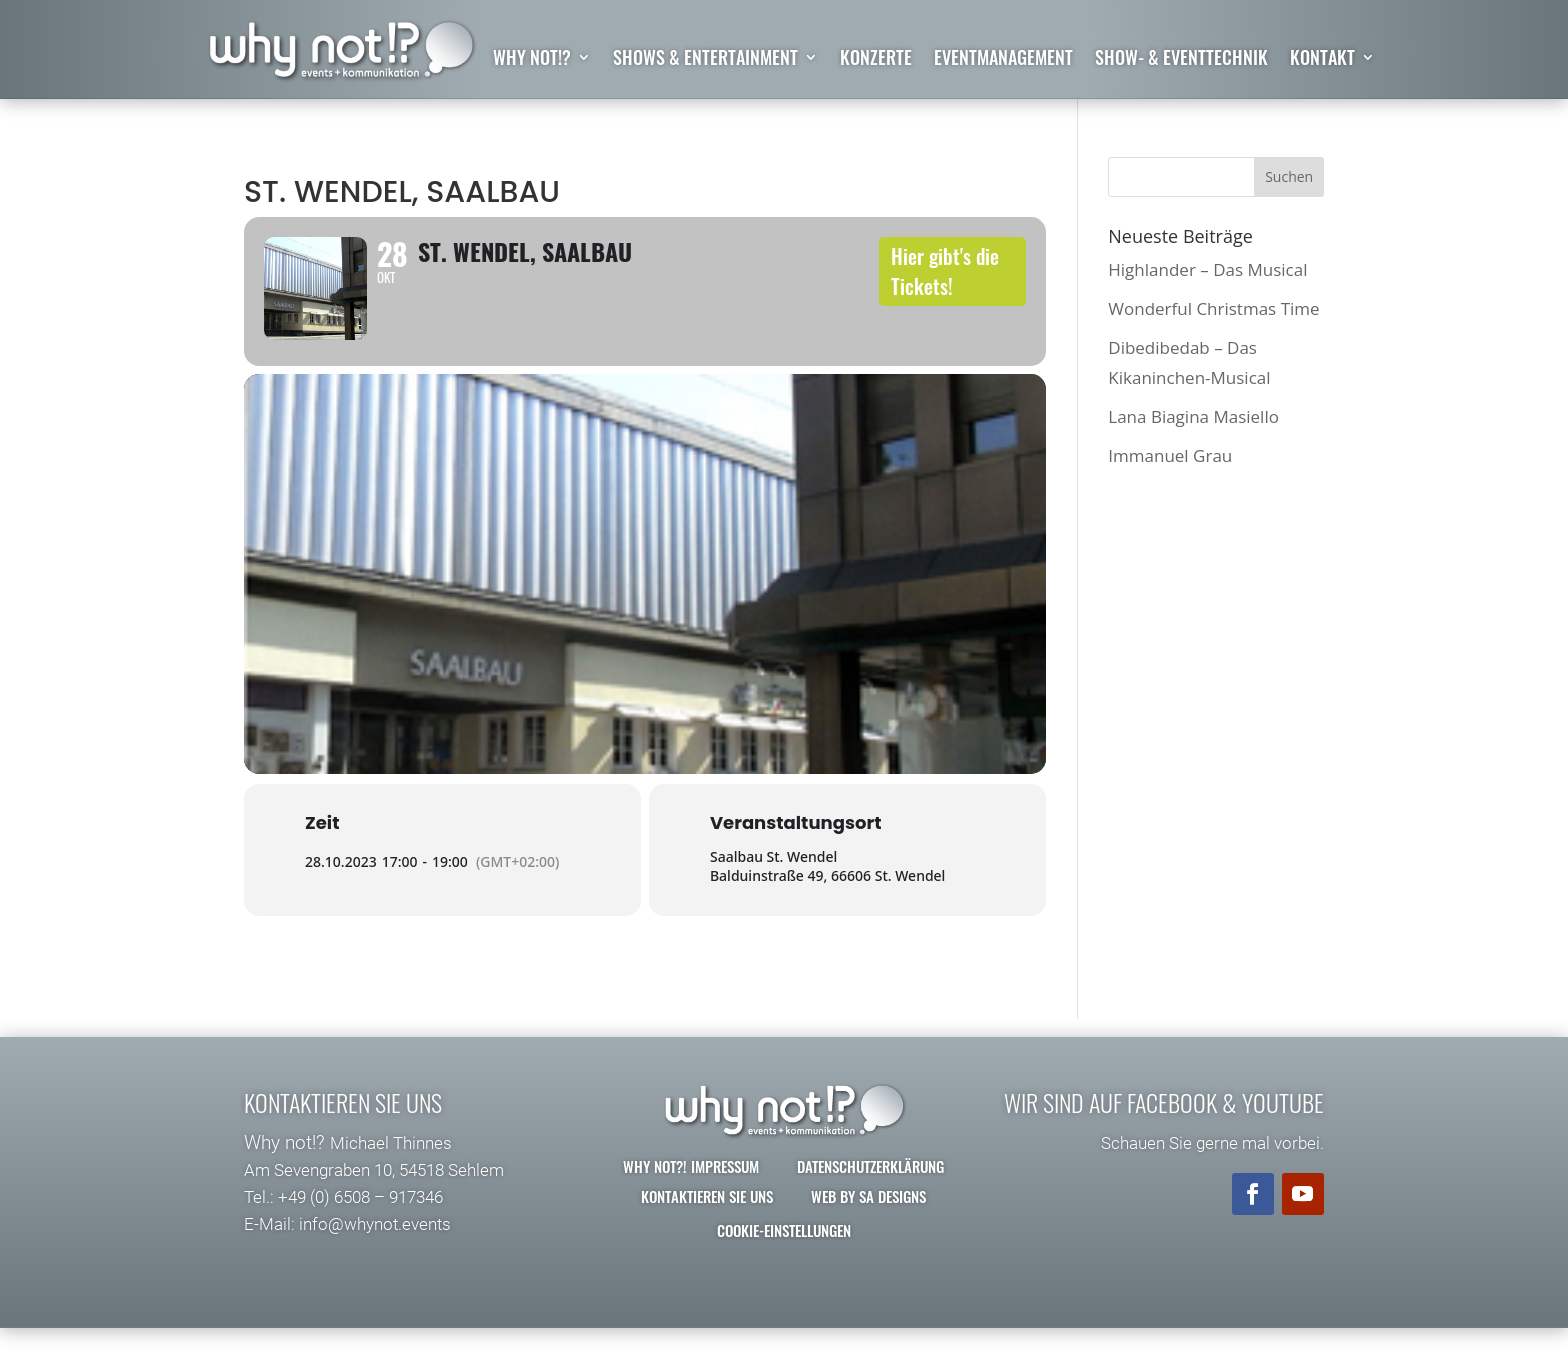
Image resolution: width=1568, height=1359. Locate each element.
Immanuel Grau (1170, 456)
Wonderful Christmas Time (1213, 308)
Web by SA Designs (868, 1227)
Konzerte (876, 60)
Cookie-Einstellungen (784, 1261)
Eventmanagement (1003, 60)
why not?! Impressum (691, 1197)
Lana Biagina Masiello (1193, 416)
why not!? (532, 60)
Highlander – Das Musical (1207, 269)
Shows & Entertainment (705, 60)
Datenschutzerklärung (870, 1197)
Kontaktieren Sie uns (707, 1227)
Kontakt (1322, 60)
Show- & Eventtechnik (1181, 60)
